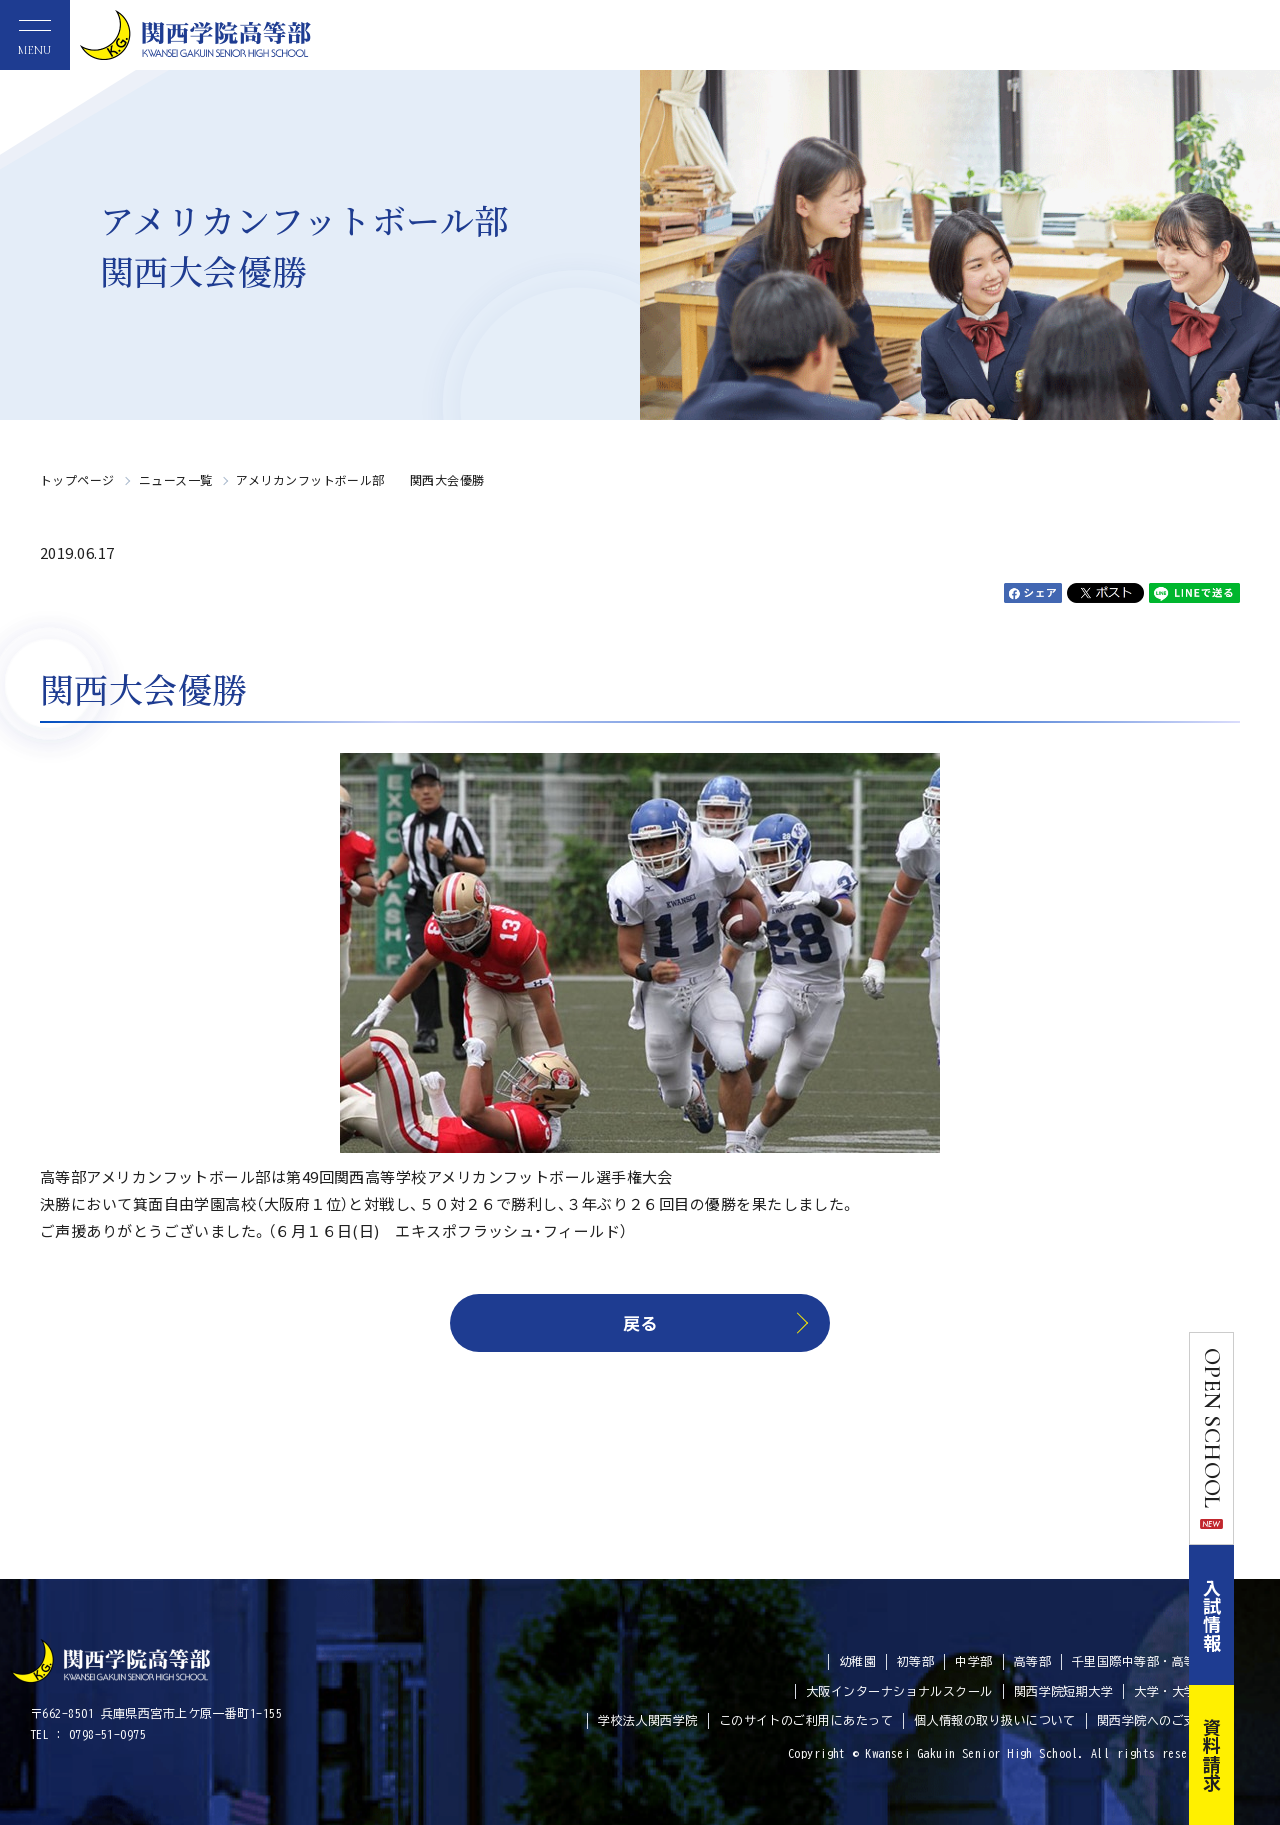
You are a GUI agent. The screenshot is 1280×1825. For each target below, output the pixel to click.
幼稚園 (857, 1661)
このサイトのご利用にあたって (806, 1720)
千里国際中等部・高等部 (1140, 1661)
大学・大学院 (1171, 1691)
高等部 (1032, 1661)
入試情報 (1258, 1615)
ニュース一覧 (176, 479)
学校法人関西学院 (648, 1720)
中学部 (973, 1661)
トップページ (77, 479)
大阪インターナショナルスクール (899, 1691)
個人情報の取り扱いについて (995, 1720)
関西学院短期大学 (1064, 1691)
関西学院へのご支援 (1153, 1720)
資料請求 (1258, 1755)
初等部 (915, 1661)
